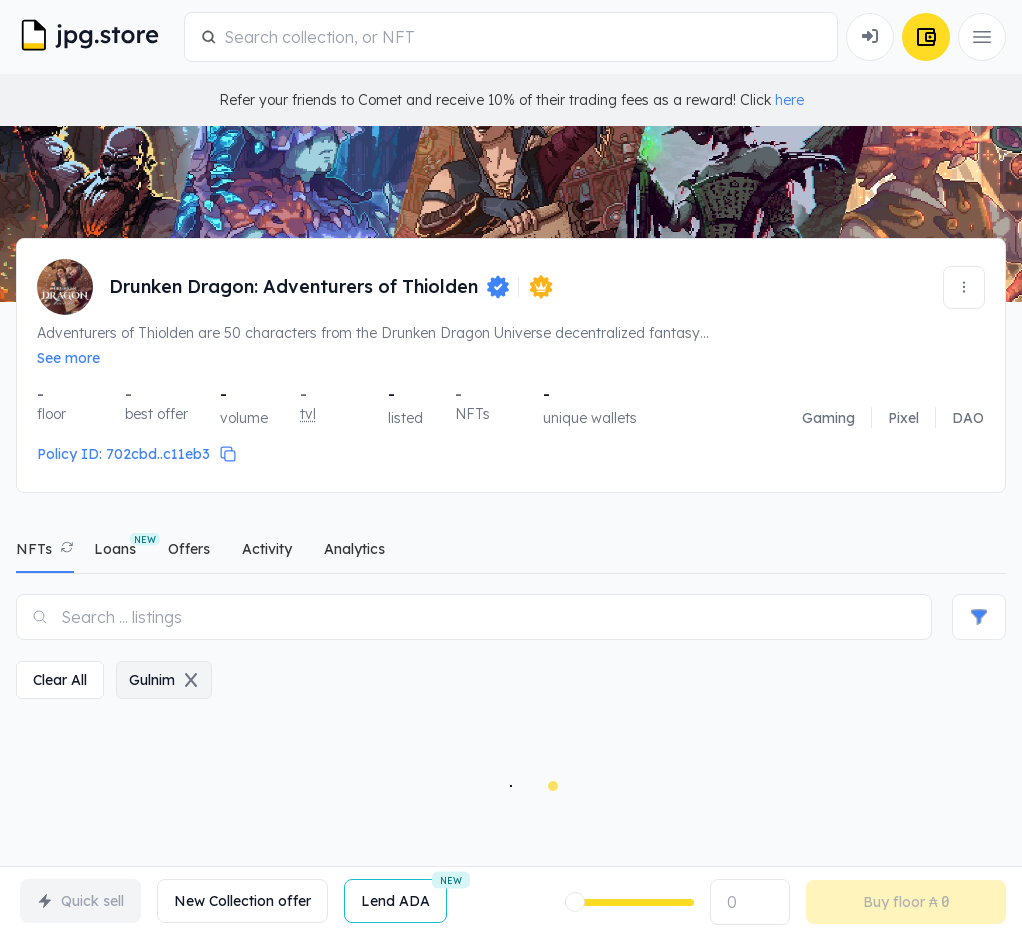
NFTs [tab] (34, 549)
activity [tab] (267, 549)
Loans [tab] (115, 549)
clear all (60, 680)
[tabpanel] (511, 755)
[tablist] (511, 553)
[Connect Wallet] (870, 37)
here (789, 100)
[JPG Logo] (96, 37)
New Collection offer (242, 901)
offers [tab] (189, 549)
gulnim (164, 680)
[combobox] (522, 37)
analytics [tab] (354, 549)
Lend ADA (404, 894)
